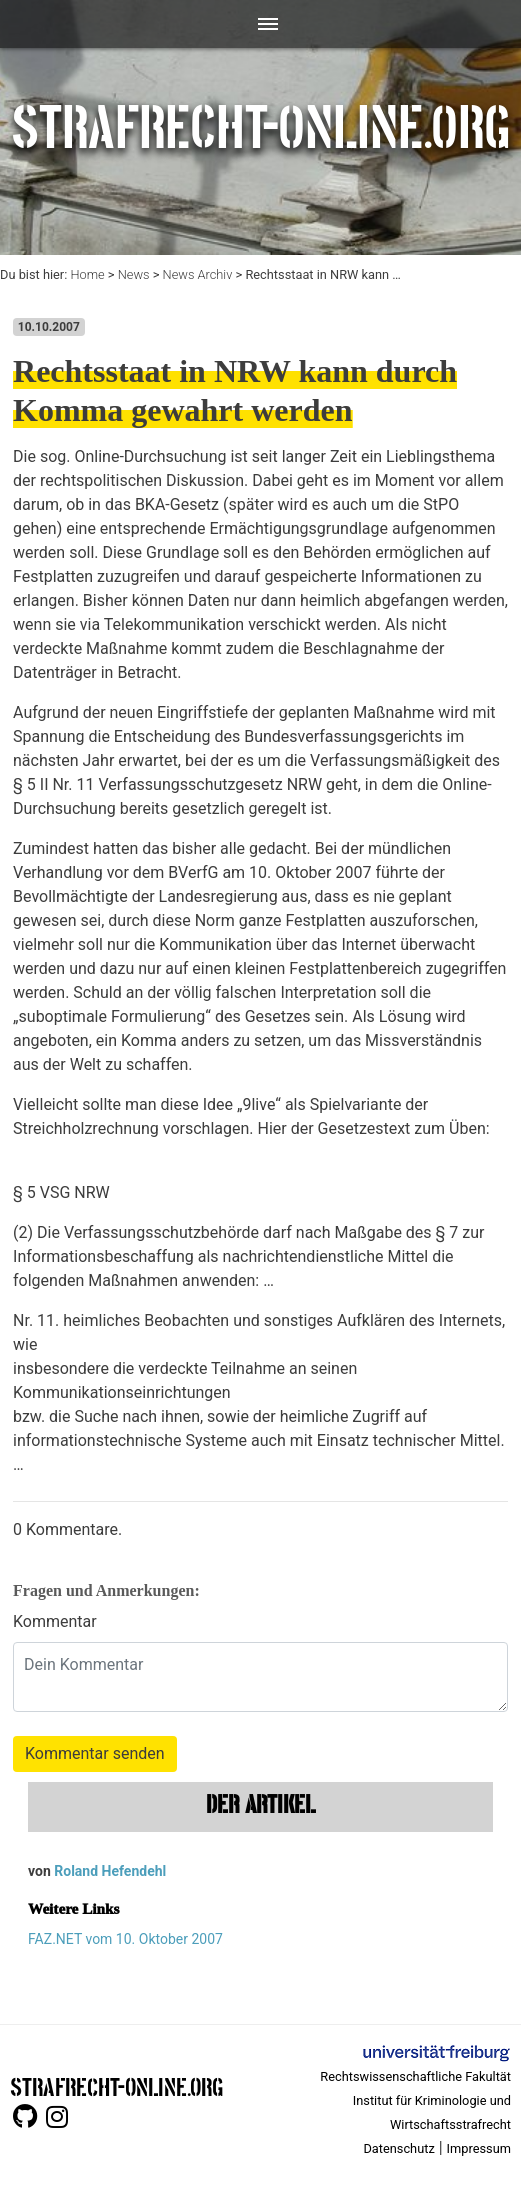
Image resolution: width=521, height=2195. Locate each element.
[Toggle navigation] (260, 24)
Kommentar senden (95, 1753)
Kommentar (55, 1621)
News (134, 274)
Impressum (479, 2148)
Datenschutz (398, 2148)
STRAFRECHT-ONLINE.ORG (116, 2085)
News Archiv (198, 274)
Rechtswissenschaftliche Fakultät (415, 2076)
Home (87, 274)
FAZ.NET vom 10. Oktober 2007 (125, 1939)
